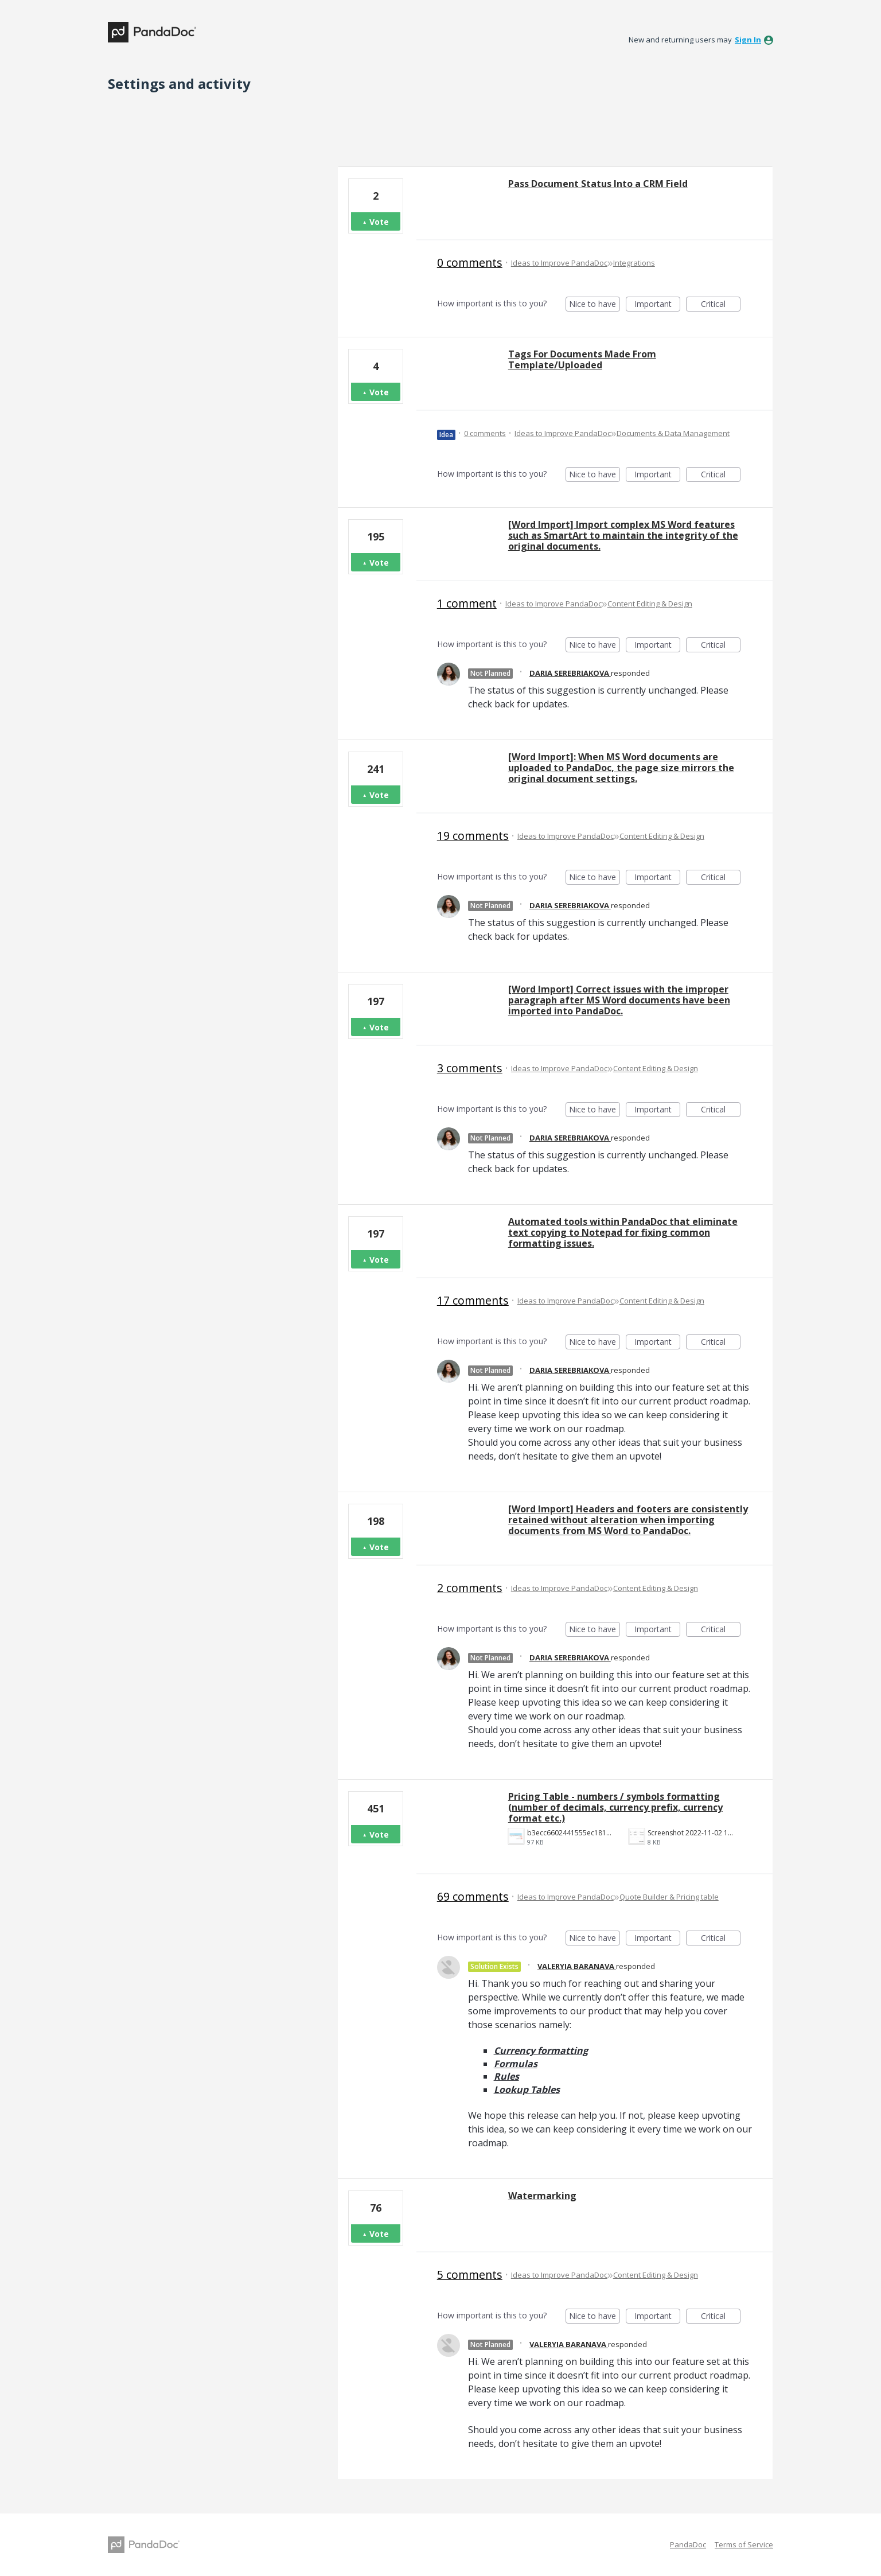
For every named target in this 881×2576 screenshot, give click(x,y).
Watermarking (542, 2195)
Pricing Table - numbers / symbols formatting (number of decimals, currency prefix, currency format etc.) (615, 1807)
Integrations (634, 263)
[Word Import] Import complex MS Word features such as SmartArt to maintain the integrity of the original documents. (623, 535)
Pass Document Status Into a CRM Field (598, 183)
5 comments (469, 2274)
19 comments (473, 835)
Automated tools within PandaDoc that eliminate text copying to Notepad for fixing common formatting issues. (623, 1232)
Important (657, 305)
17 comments (473, 1300)
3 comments (469, 1068)
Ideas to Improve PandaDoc (559, 263)
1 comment (467, 603)
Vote (379, 221)
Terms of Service (744, 2544)
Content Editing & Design (649, 603)
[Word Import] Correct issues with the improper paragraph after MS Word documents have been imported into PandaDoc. (619, 1000)
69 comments (473, 1896)
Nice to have (594, 305)
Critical (720, 305)
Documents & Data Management (673, 433)
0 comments (469, 262)
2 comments (469, 1588)
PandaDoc (688, 2544)
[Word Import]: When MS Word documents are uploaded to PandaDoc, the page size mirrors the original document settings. (621, 767)
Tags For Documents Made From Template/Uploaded (582, 359)
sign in (748, 39)
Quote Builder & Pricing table (669, 1897)
